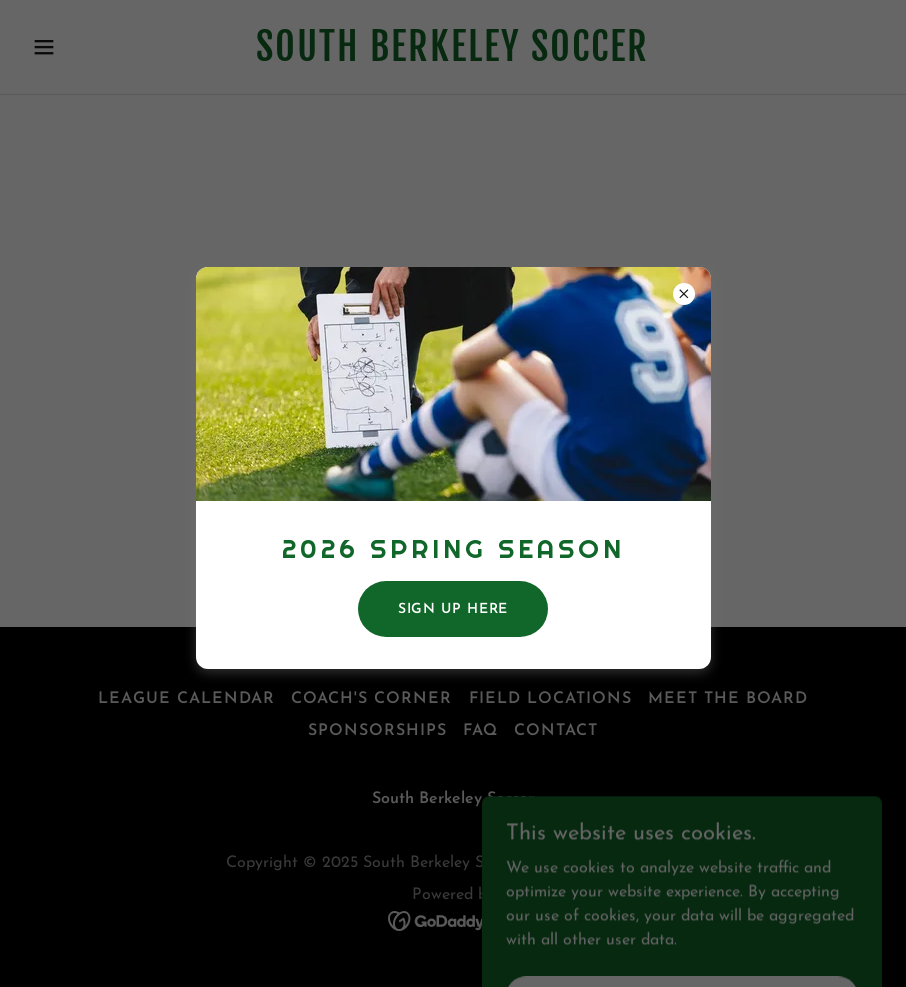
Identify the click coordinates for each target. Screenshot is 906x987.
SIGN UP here (453, 609)
